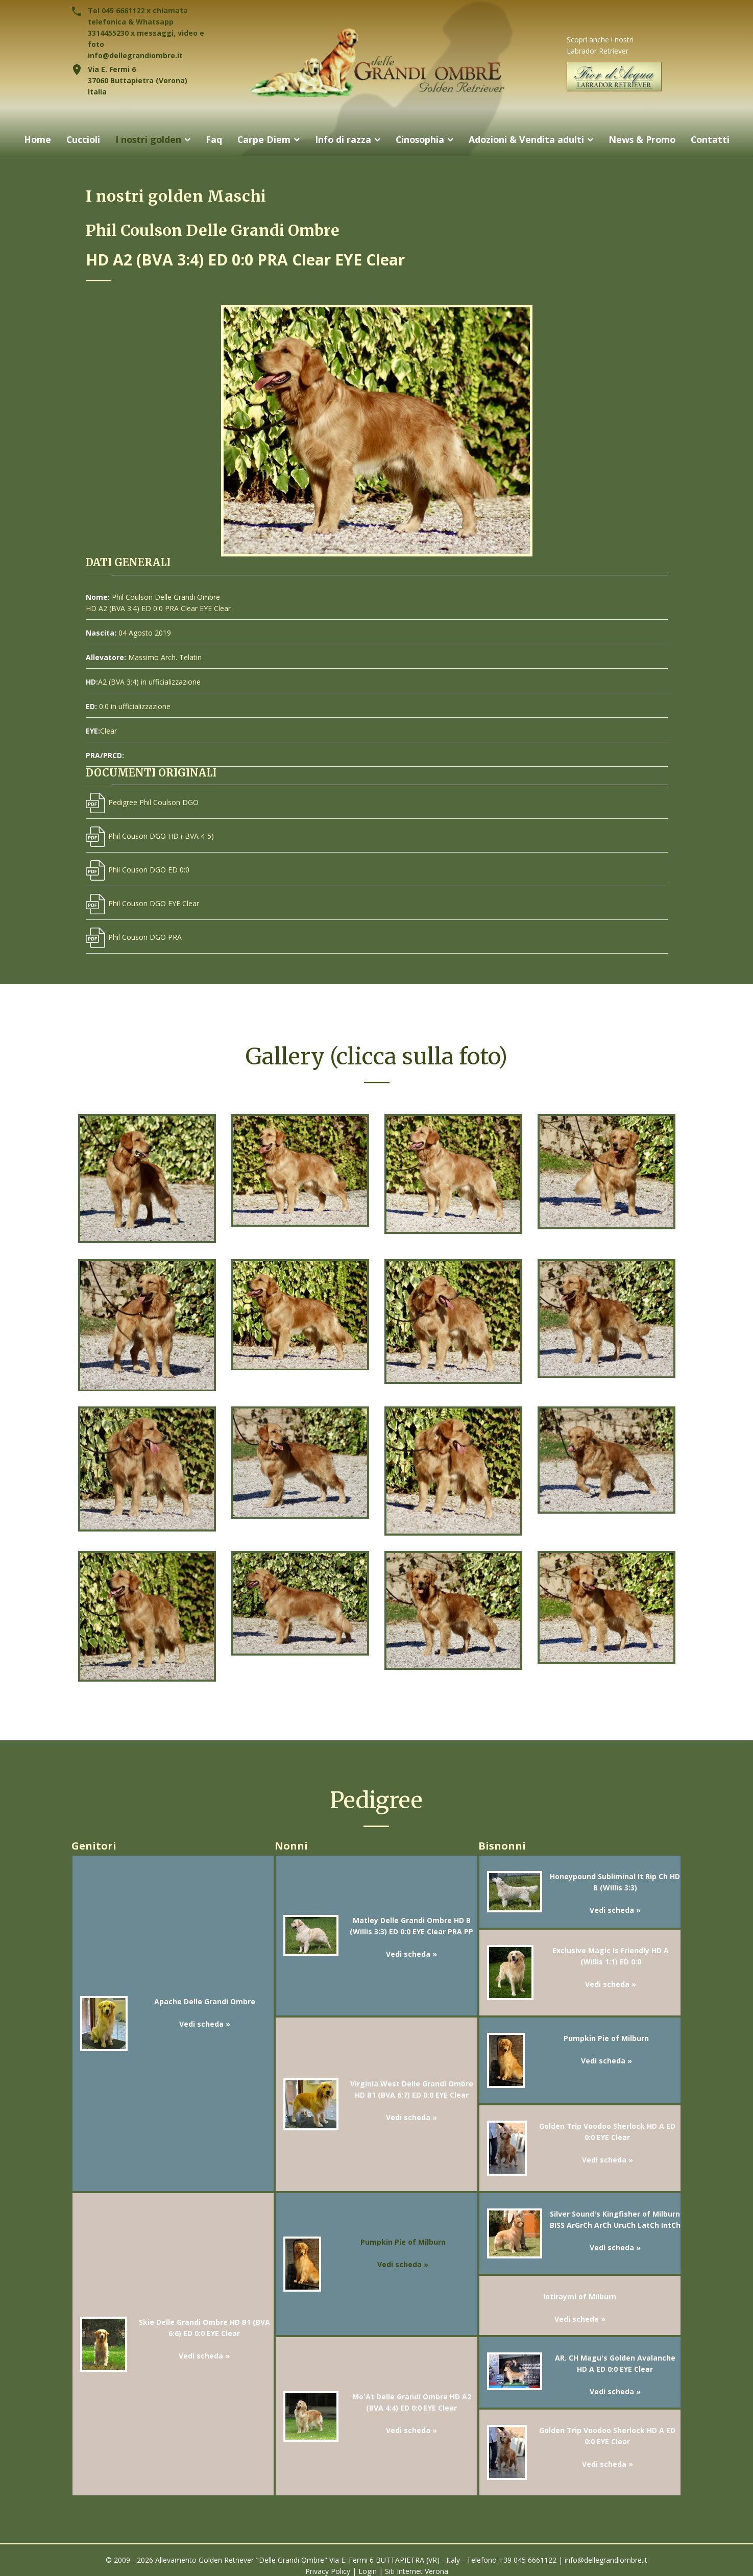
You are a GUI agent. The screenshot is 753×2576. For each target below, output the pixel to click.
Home (32, 139)
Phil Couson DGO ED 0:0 (137, 869)
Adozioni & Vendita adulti (528, 139)
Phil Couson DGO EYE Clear (142, 903)
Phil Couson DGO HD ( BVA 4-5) (150, 836)
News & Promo (645, 139)
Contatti (715, 139)
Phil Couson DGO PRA (134, 937)
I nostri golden (145, 139)
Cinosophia (420, 139)
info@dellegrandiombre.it (135, 55)
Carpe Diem (262, 139)
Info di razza (341, 139)
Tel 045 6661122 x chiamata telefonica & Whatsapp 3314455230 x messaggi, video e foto (146, 27)
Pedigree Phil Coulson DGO (142, 802)
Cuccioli (79, 139)
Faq (212, 139)
